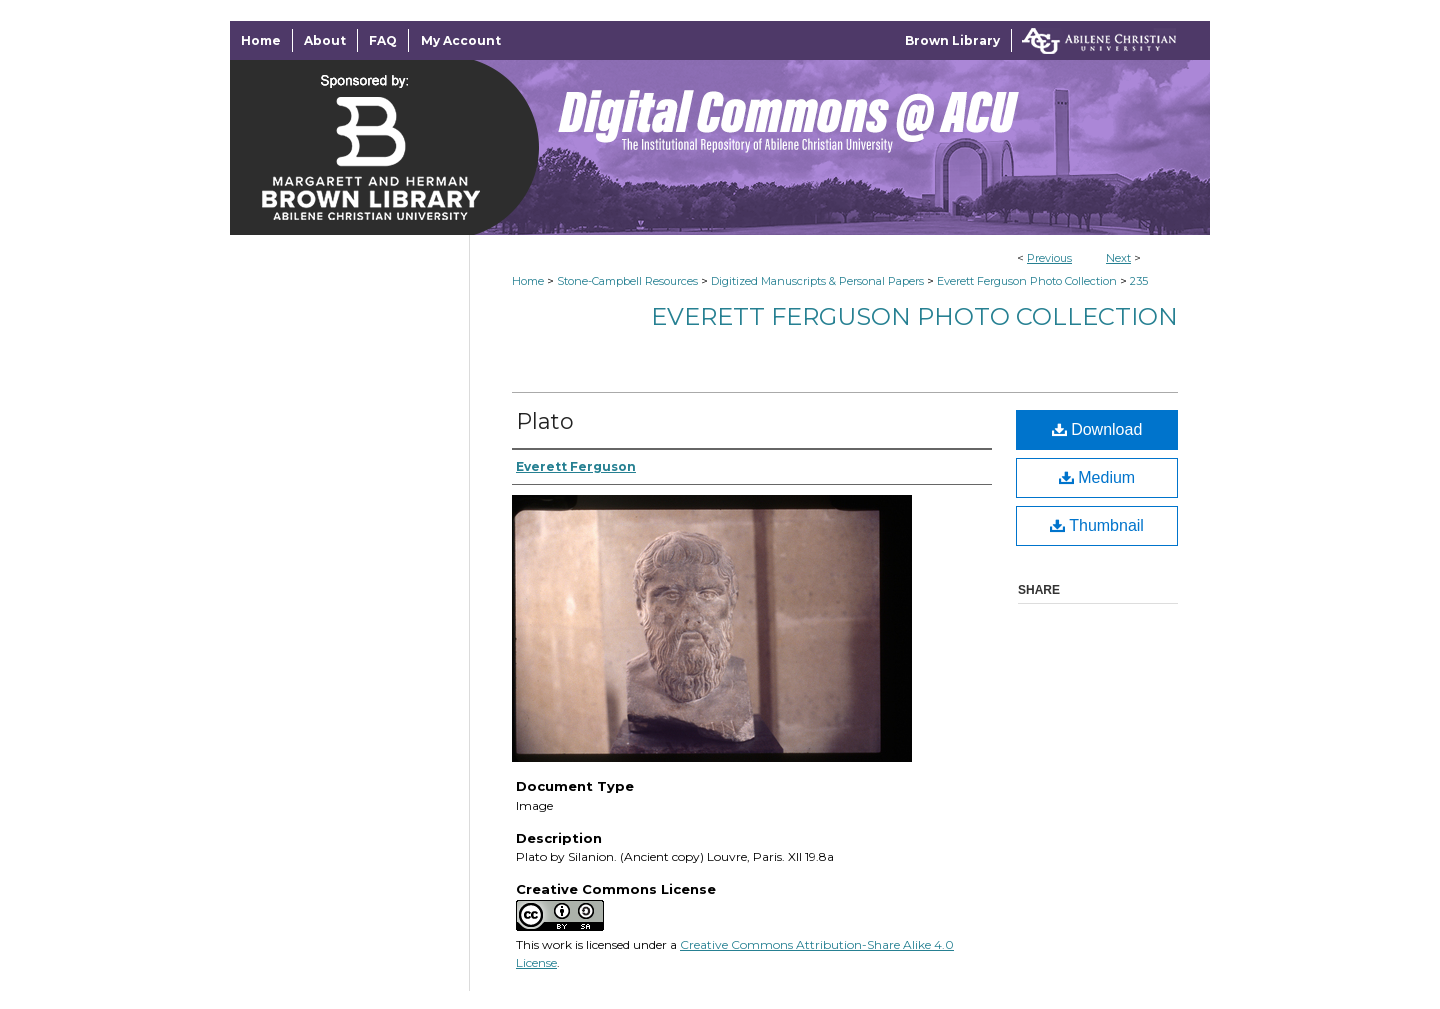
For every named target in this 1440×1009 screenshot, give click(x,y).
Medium (1097, 477)
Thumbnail (1097, 525)
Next (1118, 258)
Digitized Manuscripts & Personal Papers (817, 281)
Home (528, 281)
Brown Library (952, 40)
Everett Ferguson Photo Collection (1027, 281)
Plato (545, 421)
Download (1097, 429)
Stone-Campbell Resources (627, 281)
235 (1139, 281)
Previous (1049, 258)
